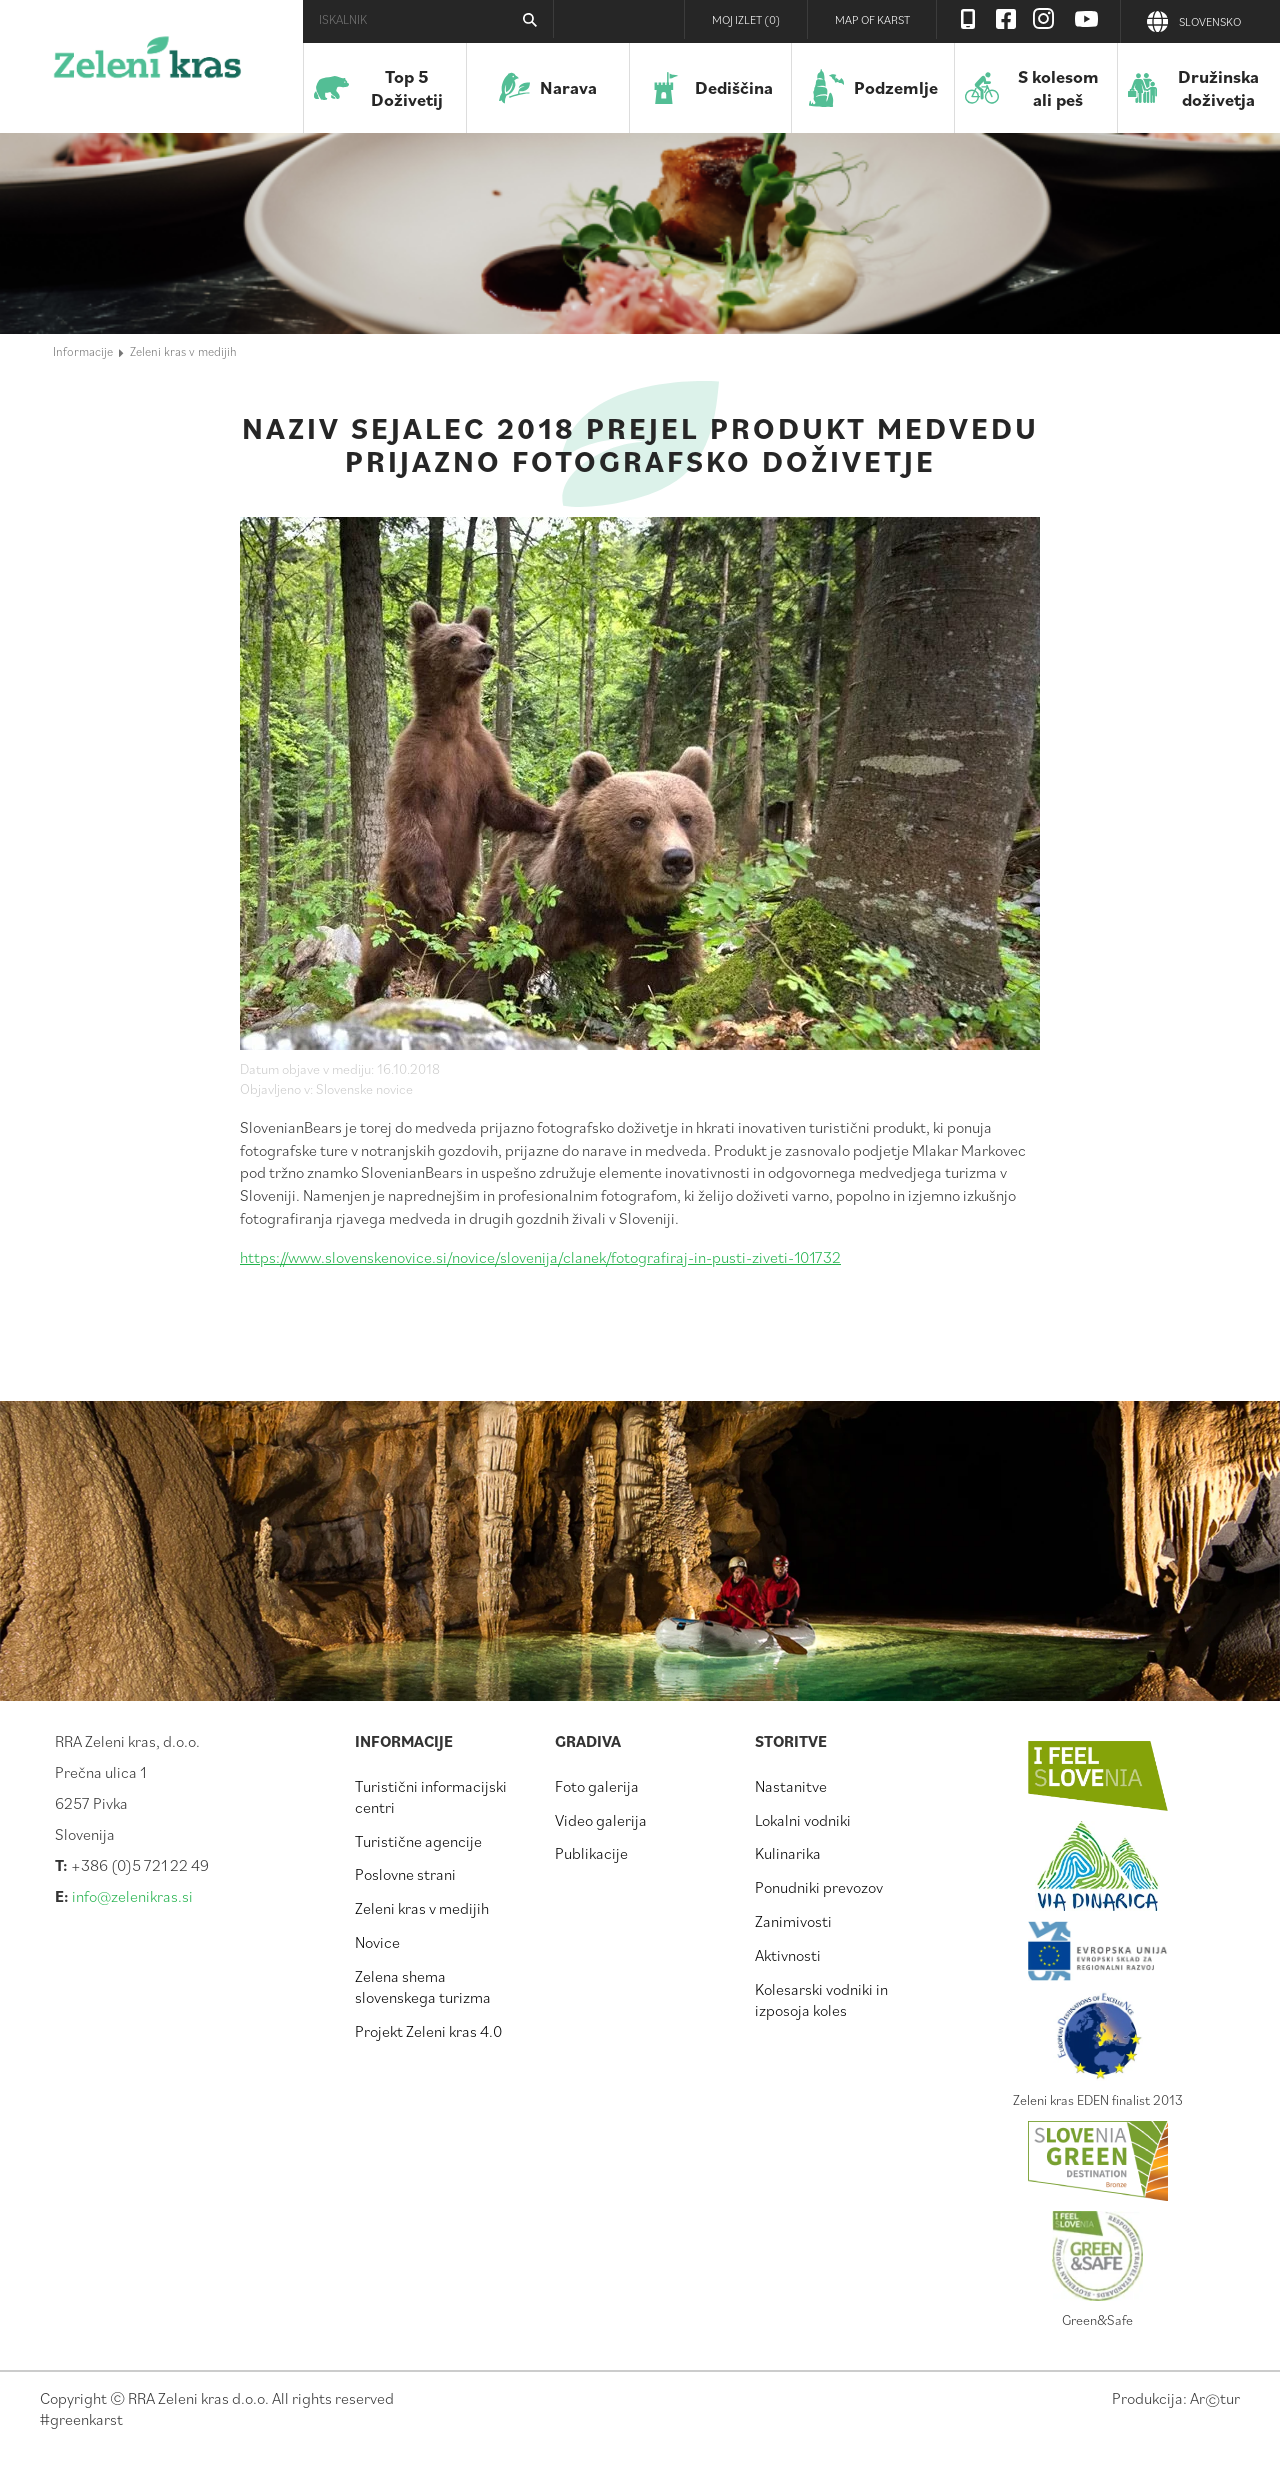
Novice (377, 1942)
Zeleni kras (147, 65)
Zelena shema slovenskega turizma (423, 1986)
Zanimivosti (793, 1921)
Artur (1215, 2398)
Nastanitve (791, 1786)
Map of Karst (872, 19)
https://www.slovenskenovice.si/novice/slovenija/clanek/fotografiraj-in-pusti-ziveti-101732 (540, 1257)
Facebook (1006, 19)
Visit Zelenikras (968, 19)
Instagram (1044, 19)
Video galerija (601, 1820)
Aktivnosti (788, 1955)
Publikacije (591, 1853)
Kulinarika (788, 1853)
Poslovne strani (405, 1874)
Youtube (1087, 19)
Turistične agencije (418, 1841)
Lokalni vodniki (803, 1820)
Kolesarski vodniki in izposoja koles (821, 1999)
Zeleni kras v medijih (183, 351)
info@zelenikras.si (132, 1896)
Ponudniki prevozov (819, 1887)
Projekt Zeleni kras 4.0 (428, 2031)
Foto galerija (597, 1786)
